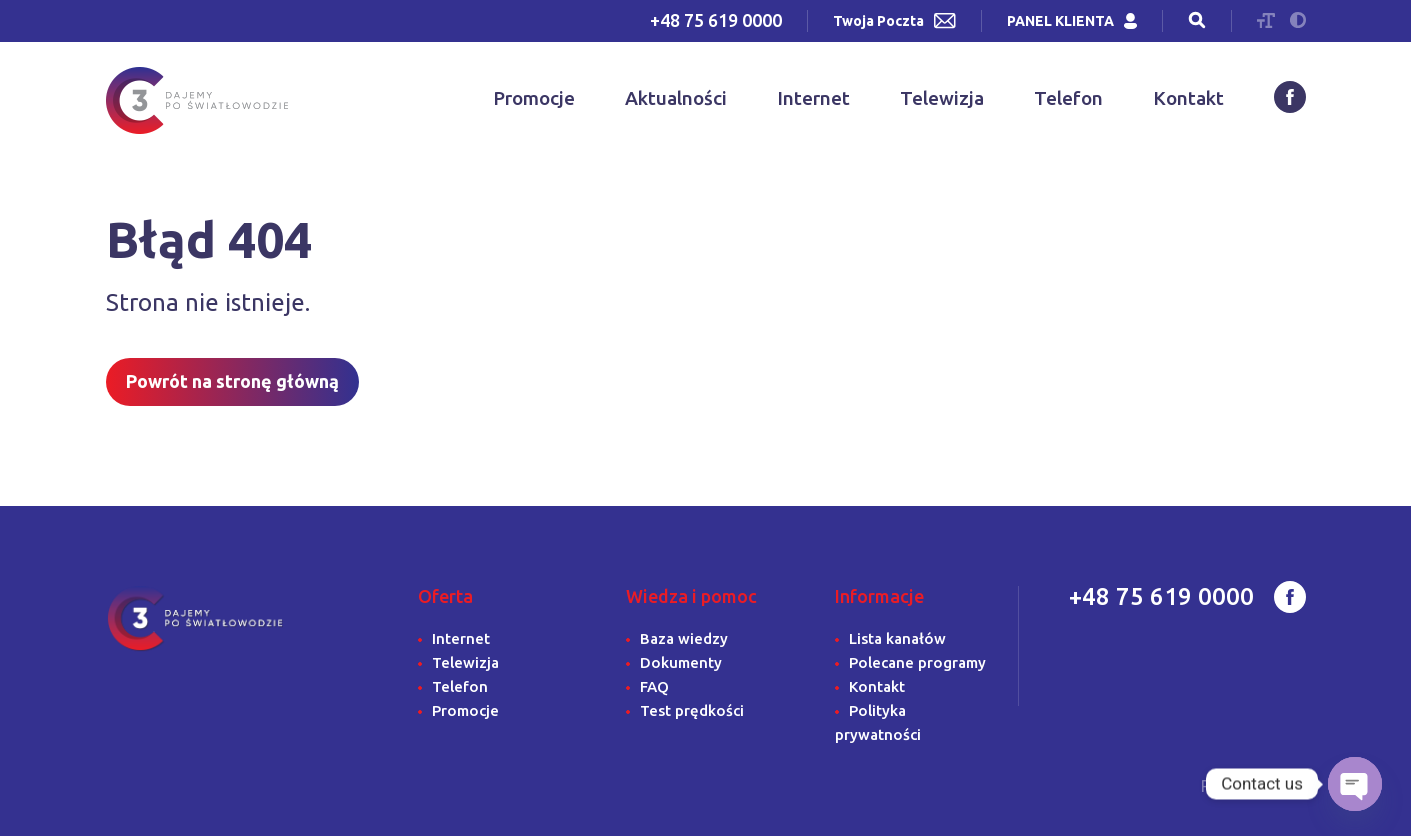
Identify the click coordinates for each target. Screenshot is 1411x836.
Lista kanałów (897, 638)
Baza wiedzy (684, 638)
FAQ (654, 686)
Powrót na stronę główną (232, 381)
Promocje (534, 98)
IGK (1290, 786)
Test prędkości (692, 710)
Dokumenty (681, 662)
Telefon (1068, 98)
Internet (813, 98)
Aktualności (676, 98)
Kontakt (1188, 98)
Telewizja (942, 98)
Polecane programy (917, 662)
